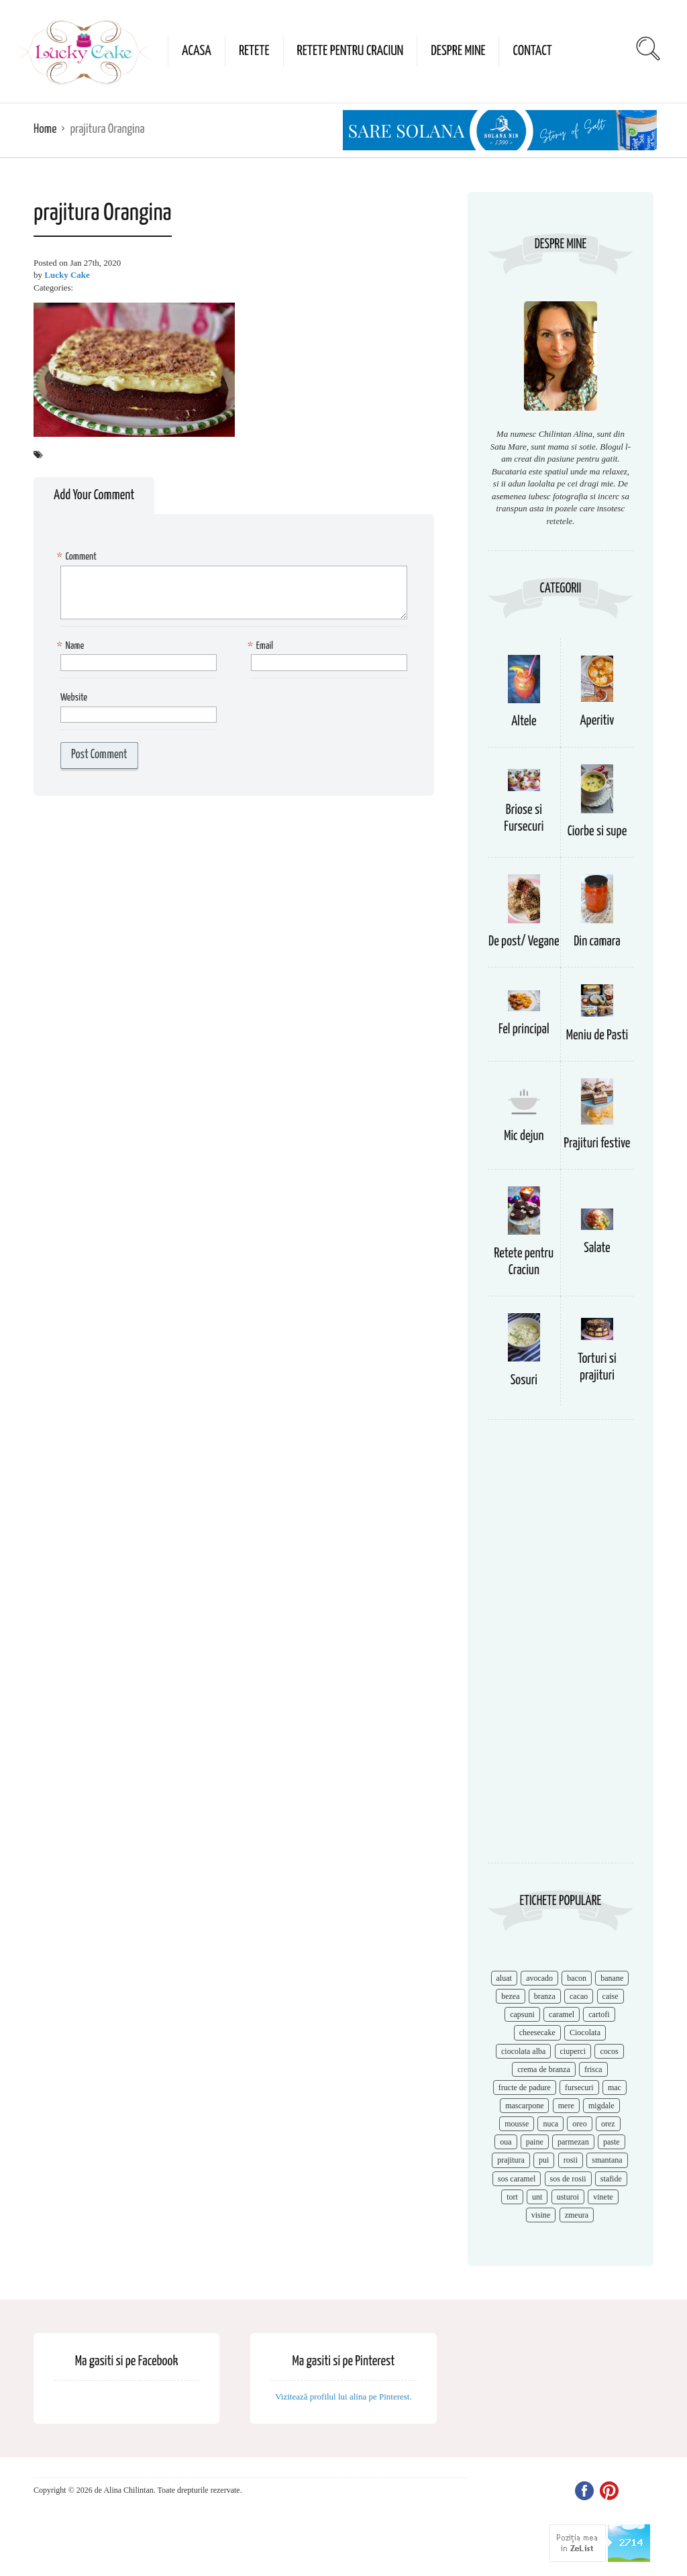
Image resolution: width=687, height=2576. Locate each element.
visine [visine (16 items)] (541, 2215)
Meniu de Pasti (597, 1035)
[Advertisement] (560, 1648)
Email (262, 646)
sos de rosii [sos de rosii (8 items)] (568, 2178)
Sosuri (524, 1380)
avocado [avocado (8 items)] (539, 1978)
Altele (523, 721)
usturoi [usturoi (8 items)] (568, 2197)
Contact (532, 51)
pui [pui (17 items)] (544, 2160)
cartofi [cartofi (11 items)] (598, 2014)
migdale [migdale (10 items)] (601, 2105)
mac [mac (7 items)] (614, 2087)
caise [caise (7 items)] (610, 1996)
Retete (254, 51)
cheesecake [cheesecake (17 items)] (537, 2032)
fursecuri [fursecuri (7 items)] (579, 2087)
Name (72, 646)
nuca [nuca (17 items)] (550, 2123)
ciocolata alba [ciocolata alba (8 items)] (523, 2051)
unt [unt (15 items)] (537, 2197)
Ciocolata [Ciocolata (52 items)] (585, 2032)
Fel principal (523, 1029)
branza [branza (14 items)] (545, 1996)
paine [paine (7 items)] (534, 2142)
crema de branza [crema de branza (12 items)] (543, 2069)
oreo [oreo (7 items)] (579, 2123)
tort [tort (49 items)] (512, 2197)
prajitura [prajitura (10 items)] (511, 2160)
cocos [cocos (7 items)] (609, 2051)
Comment (78, 557)
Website (73, 697)
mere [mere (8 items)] (566, 2105)
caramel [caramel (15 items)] (561, 2014)
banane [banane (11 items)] (611, 1978)
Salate (597, 1248)
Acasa (196, 51)
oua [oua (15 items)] (505, 2142)
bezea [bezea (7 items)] (510, 1996)
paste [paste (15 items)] (611, 2142)
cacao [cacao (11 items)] (579, 1996)
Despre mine (458, 51)
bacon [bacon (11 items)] (576, 1978)
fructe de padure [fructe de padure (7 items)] (524, 2087)
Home (45, 129)
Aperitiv (597, 721)
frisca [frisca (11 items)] (593, 2069)
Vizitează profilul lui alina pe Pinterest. (343, 2396)
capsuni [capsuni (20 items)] (522, 2014)
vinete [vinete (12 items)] (603, 2197)
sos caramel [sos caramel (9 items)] (516, 2178)
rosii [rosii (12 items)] (571, 2160)
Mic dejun (523, 1136)
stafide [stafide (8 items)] (611, 2178)
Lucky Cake (67, 275)
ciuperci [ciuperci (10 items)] (573, 2051)
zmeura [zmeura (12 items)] (576, 2215)
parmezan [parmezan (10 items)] (573, 2142)
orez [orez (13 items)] (608, 2123)
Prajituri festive (597, 1143)
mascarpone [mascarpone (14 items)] (524, 2105)
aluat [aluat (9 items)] (504, 1978)
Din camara (597, 941)
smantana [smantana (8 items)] (607, 2160)
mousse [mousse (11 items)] (517, 2123)
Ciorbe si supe (597, 831)
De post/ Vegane (524, 941)
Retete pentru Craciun (350, 51)
